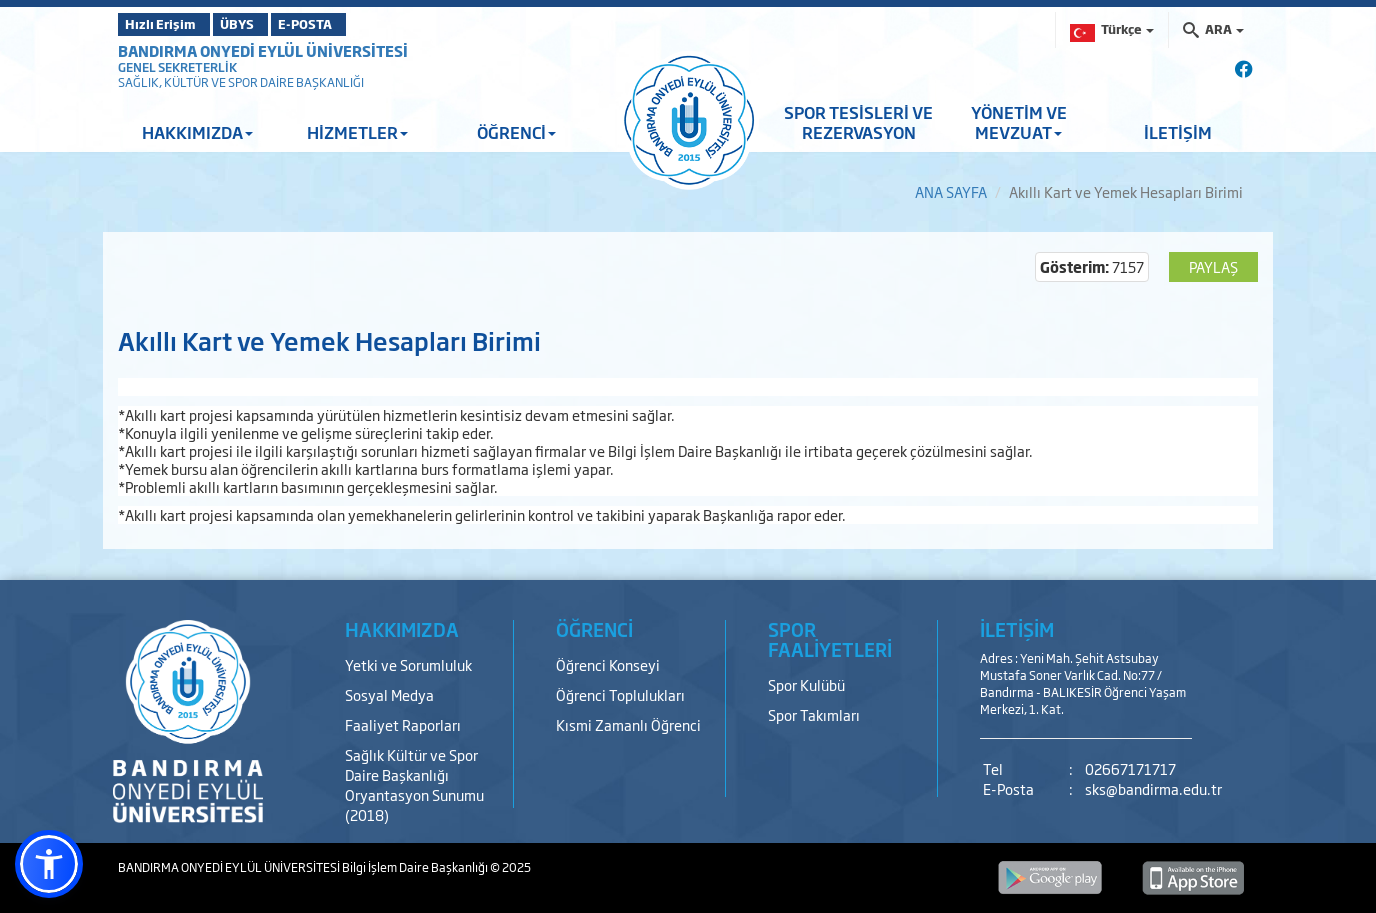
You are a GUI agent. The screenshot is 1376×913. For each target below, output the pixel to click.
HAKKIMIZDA (197, 132)
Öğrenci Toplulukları (620, 694)
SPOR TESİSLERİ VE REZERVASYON (858, 122)
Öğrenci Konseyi (608, 664)
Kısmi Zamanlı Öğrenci (628, 724)
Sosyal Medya (389, 694)
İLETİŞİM (1178, 132)
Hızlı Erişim (167, 24)
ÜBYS (265, 24)
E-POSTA (358, 24)
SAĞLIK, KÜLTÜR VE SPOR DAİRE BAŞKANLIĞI (241, 82)
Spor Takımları (814, 714)
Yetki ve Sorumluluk (408, 664)
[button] (49, 864)
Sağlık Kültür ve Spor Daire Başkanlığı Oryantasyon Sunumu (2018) (414, 784)
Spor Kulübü (806, 684)
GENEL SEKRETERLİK (177, 67)
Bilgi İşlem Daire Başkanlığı (416, 867)
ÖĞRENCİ (516, 132)
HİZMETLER (357, 132)
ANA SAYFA (951, 191)
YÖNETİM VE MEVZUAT (1019, 122)
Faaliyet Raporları (403, 724)
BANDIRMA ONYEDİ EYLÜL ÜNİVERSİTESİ (263, 50)
